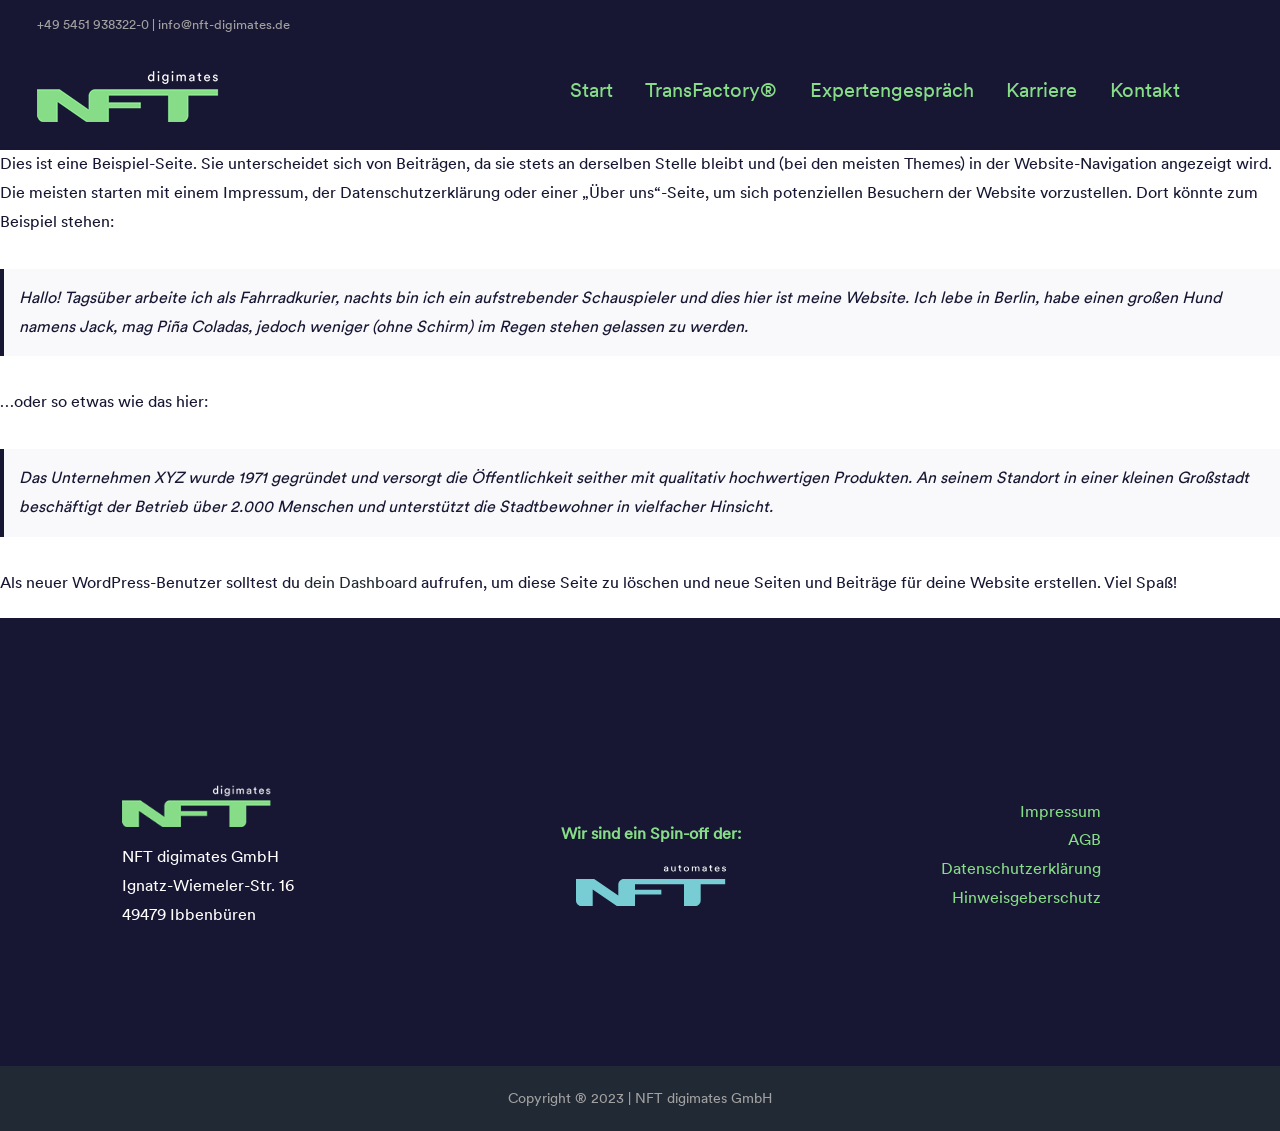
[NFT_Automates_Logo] (651, 872)
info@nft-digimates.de (224, 24)
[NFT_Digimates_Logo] (128, 76)
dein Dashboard (360, 582)
